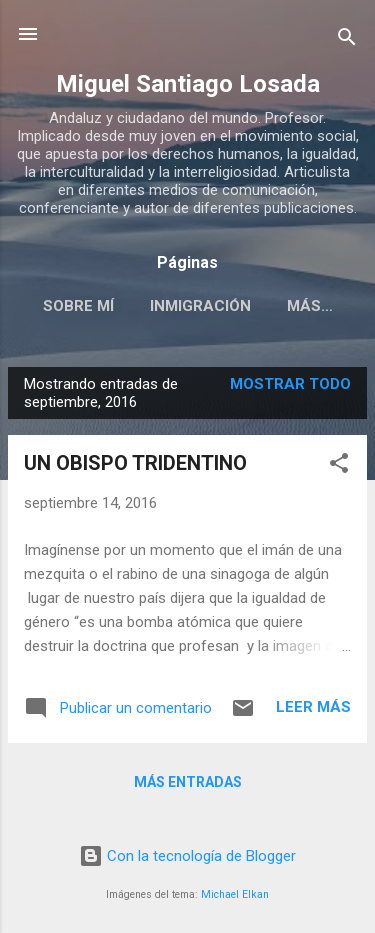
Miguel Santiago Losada (188, 84)
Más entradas (188, 782)
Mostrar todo (290, 384)
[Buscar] (347, 40)
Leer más (313, 707)
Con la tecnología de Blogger (187, 856)
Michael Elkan (235, 894)
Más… (310, 306)
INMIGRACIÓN (200, 306)
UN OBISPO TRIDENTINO (135, 463)
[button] (339, 466)
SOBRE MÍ (78, 306)
